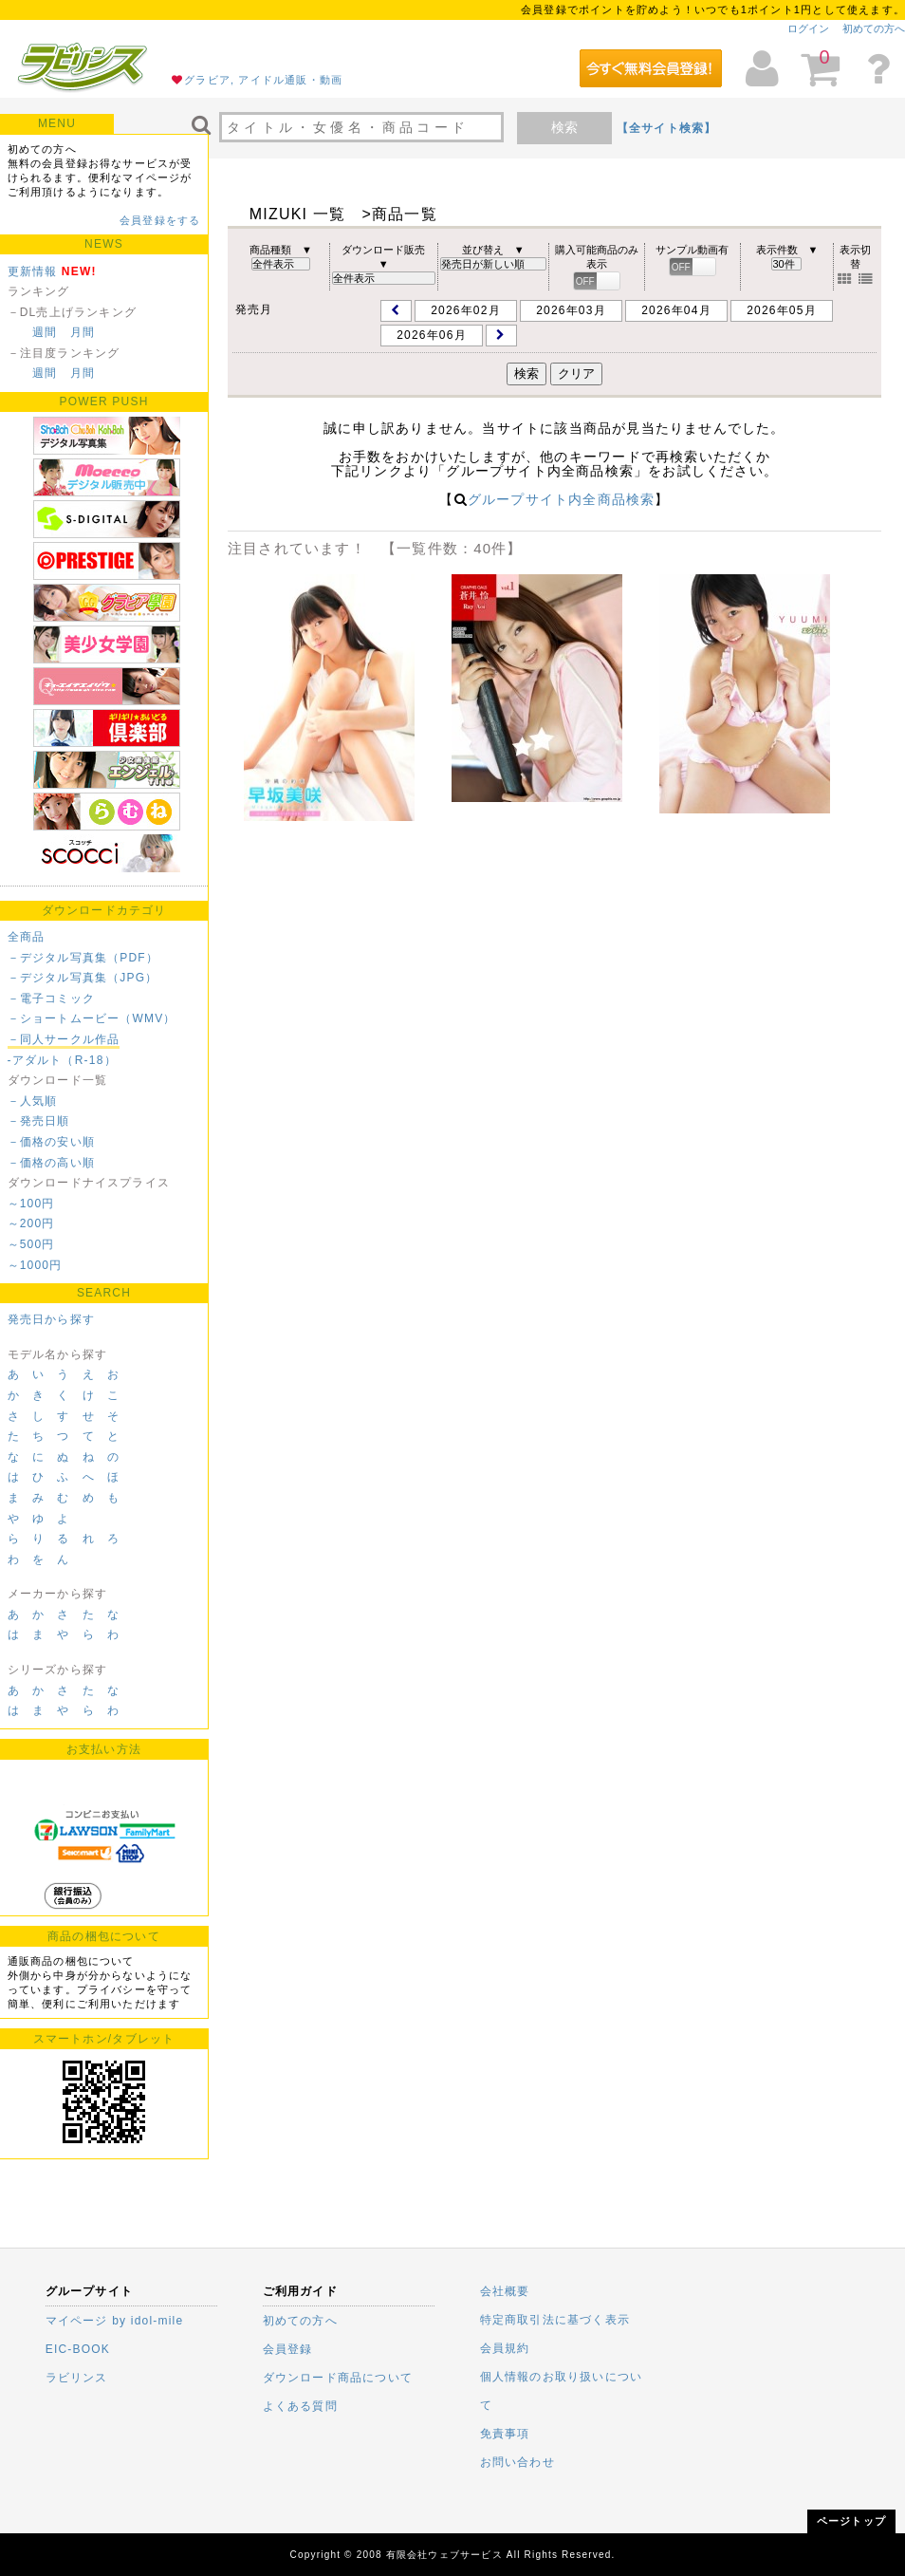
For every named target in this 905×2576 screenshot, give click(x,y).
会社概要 (505, 2291)
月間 (82, 332)
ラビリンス (77, 2377)
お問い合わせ (517, 2462)
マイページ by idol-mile (115, 2320)
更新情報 (33, 271)
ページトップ (851, 2521)
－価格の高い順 (51, 1162)
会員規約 (505, 2348)
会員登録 (288, 2349)
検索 (564, 127)
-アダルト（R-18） (62, 1060)
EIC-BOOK (78, 2349)
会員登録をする (160, 220)
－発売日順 (39, 1121)
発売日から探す (51, 1319)
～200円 (31, 1223)
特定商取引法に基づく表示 (555, 2319)
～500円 (31, 1244)
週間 (44, 332)
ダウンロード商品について (338, 2377)
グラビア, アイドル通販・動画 (263, 79)
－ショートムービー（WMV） (92, 1018)
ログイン (808, 28)
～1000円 (35, 1265)
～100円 (31, 1203)
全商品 (27, 936)
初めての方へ (873, 28)
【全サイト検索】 (667, 128)
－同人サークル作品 (64, 1039)
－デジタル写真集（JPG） (83, 977)
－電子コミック (51, 998)
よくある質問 (300, 2406)
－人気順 (33, 1101)
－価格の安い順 (51, 1141)
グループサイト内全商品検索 (562, 499)
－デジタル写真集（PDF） (83, 957)
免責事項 (505, 2433)
